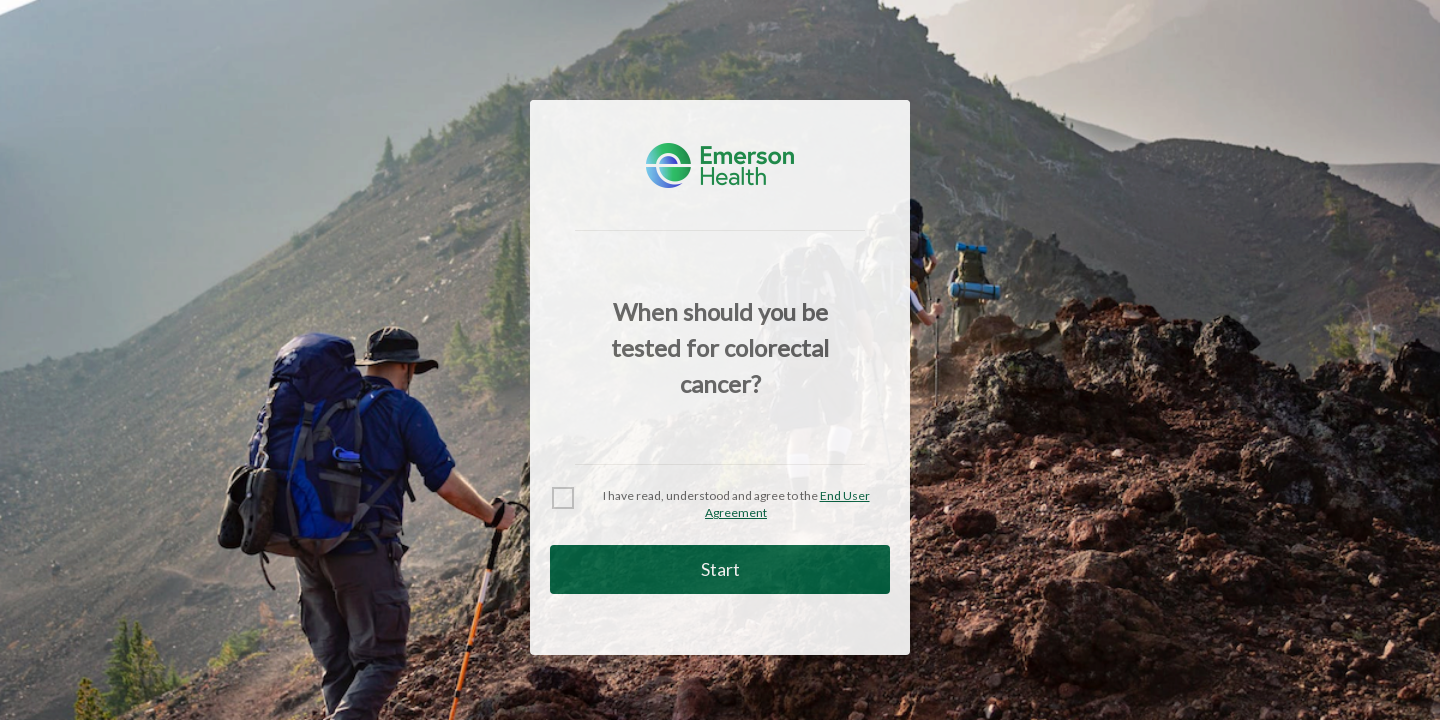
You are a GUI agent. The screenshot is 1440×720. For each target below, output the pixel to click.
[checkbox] (720, 505)
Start (720, 569)
